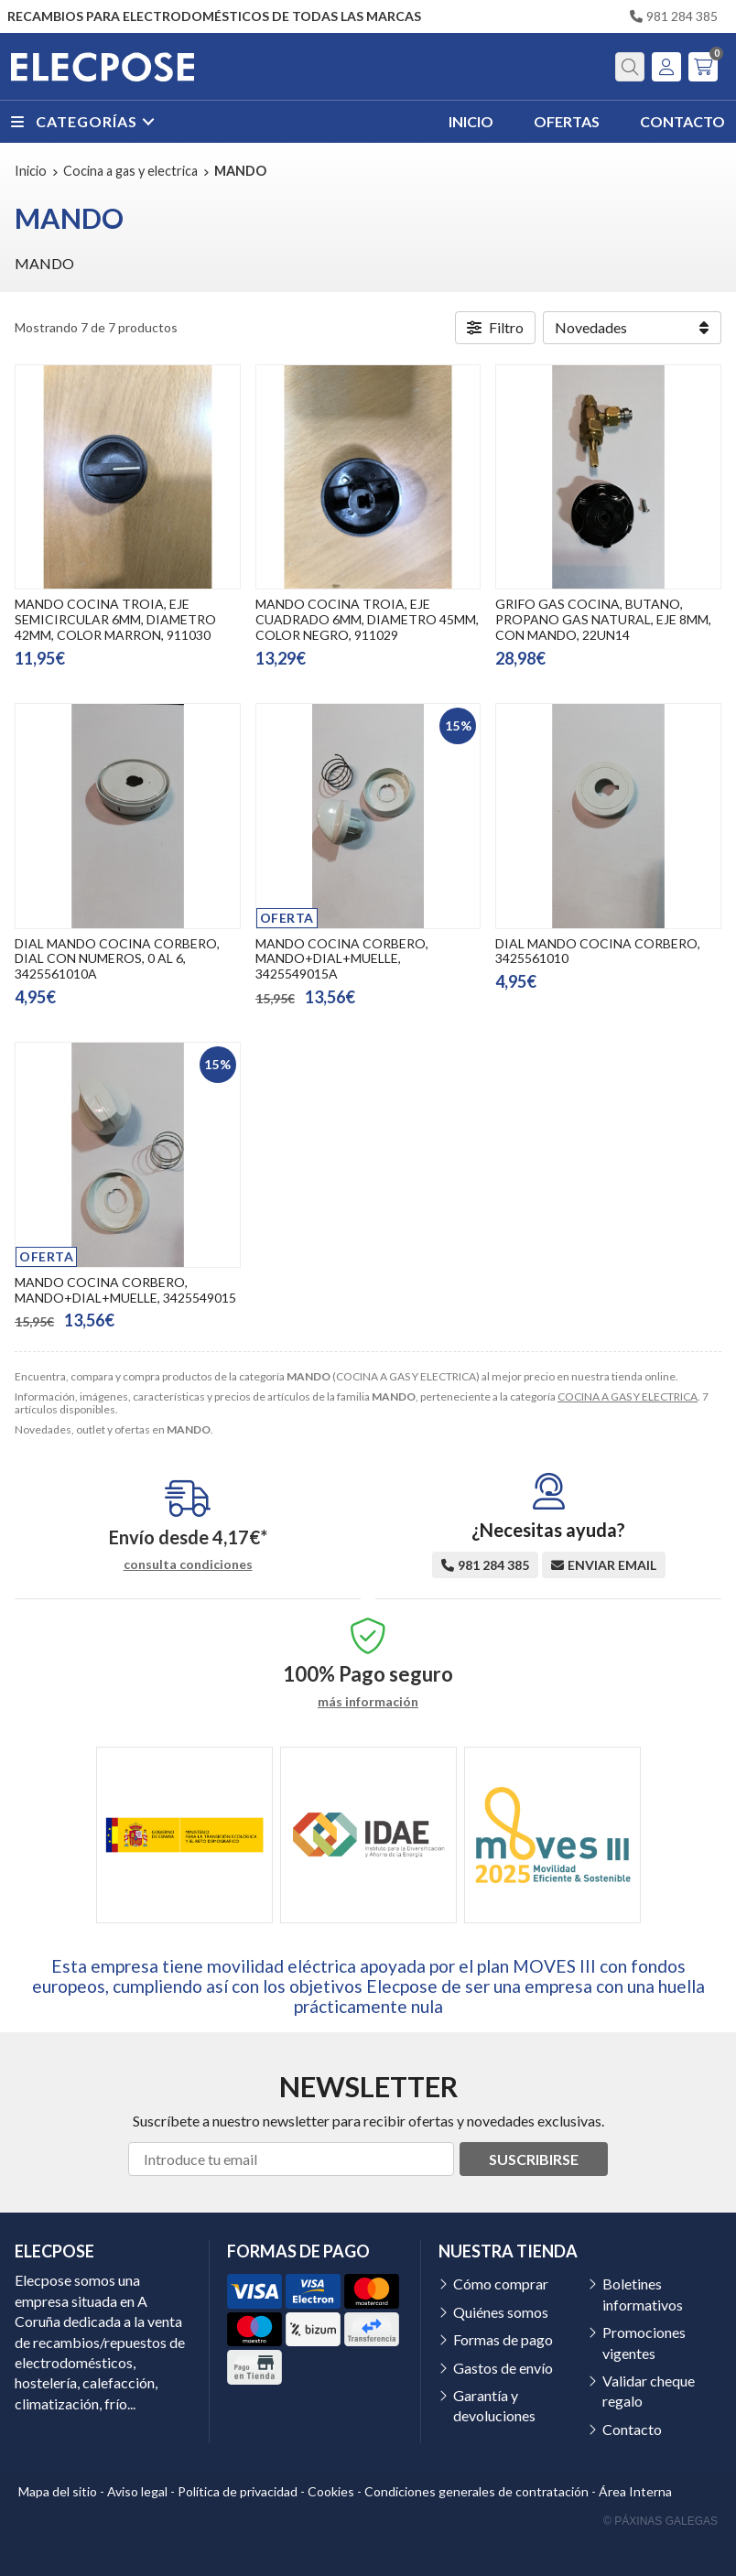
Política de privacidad (238, 2491)
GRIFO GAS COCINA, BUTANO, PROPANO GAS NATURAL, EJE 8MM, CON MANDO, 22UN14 (603, 619)
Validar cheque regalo (648, 2390)
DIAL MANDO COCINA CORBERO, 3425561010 (597, 951)
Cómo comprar (500, 2283)
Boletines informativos (642, 2293)
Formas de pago (503, 2339)
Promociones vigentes (644, 2342)
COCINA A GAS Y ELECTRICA (627, 1396)
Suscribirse (534, 2159)
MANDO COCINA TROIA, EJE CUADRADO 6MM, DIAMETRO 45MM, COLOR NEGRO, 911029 (367, 619)
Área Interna (635, 2491)
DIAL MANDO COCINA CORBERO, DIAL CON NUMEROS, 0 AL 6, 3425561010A (117, 959)
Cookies (331, 2491)
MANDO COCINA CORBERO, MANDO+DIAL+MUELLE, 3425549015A (341, 959)
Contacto (632, 2429)
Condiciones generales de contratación (476, 2491)
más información (368, 1701)
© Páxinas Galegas (660, 2521)
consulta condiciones (188, 1564)
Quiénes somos (500, 2312)
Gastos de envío (503, 2367)
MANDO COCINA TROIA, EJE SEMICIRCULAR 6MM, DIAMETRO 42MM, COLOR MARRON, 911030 (115, 619)
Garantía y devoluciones (494, 2405)
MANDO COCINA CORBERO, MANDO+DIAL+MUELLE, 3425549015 (125, 1289)
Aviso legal (137, 2491)
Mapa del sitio (57, 2491)
